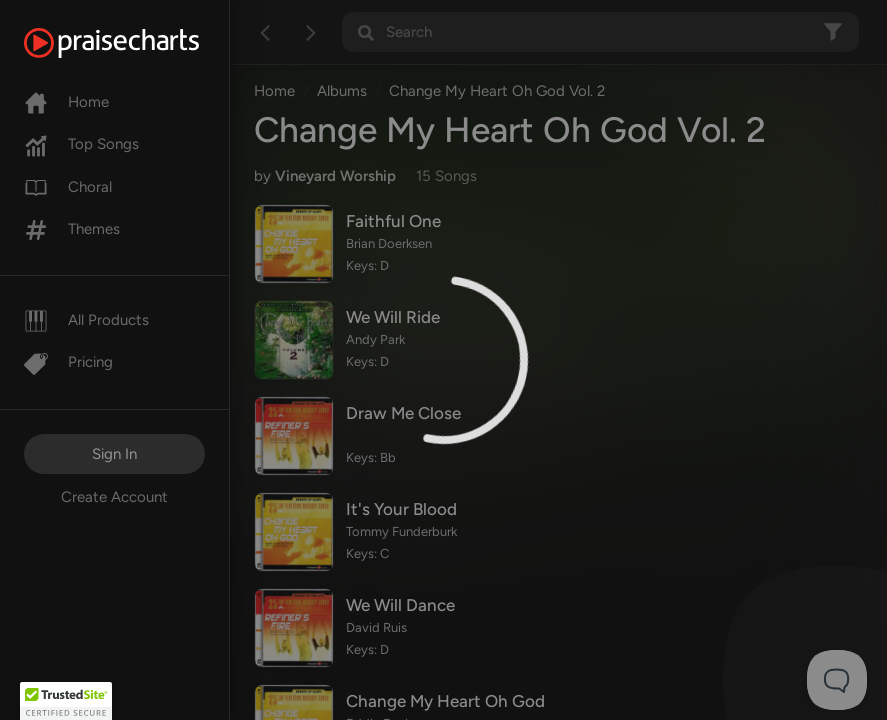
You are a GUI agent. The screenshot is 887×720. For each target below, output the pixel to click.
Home (66, 102)
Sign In (114, 454)
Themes (72, 229)
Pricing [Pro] (68, 362)
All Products (86, 320)
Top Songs (81, 144)
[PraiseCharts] (136, 43)
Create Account (114, 497)
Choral (68, 187)
